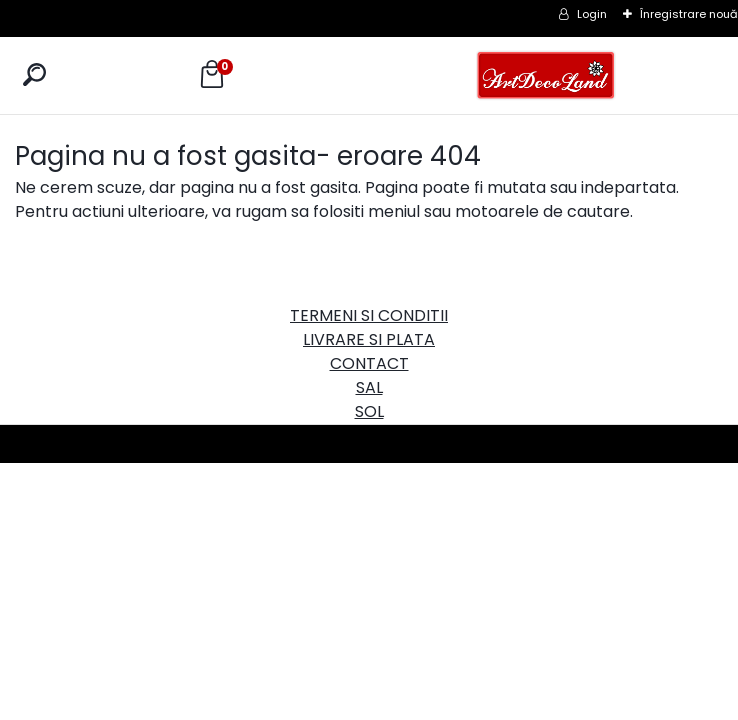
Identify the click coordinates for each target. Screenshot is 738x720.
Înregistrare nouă (689, 14)
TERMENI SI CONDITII (369, 315)
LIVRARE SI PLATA (369, 339)
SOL (369, 411)
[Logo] (546, 75)
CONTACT (369, 363)
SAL (369, 387)
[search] (34, 74)
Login (592, 14)
